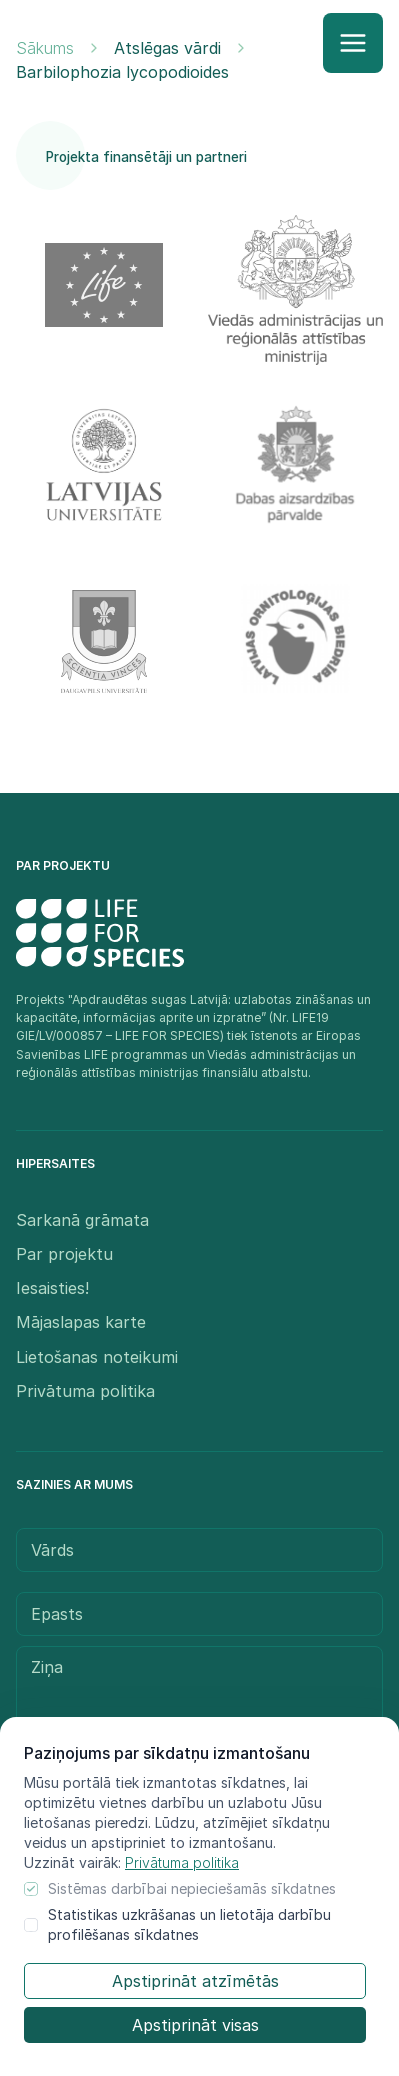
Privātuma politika (182, 1862)
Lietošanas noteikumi (97, 1357)
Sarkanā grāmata (82, 1220)
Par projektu (64, 1254)
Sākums (45, 48)
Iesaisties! (52, 1288)
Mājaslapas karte (81, 1322)
